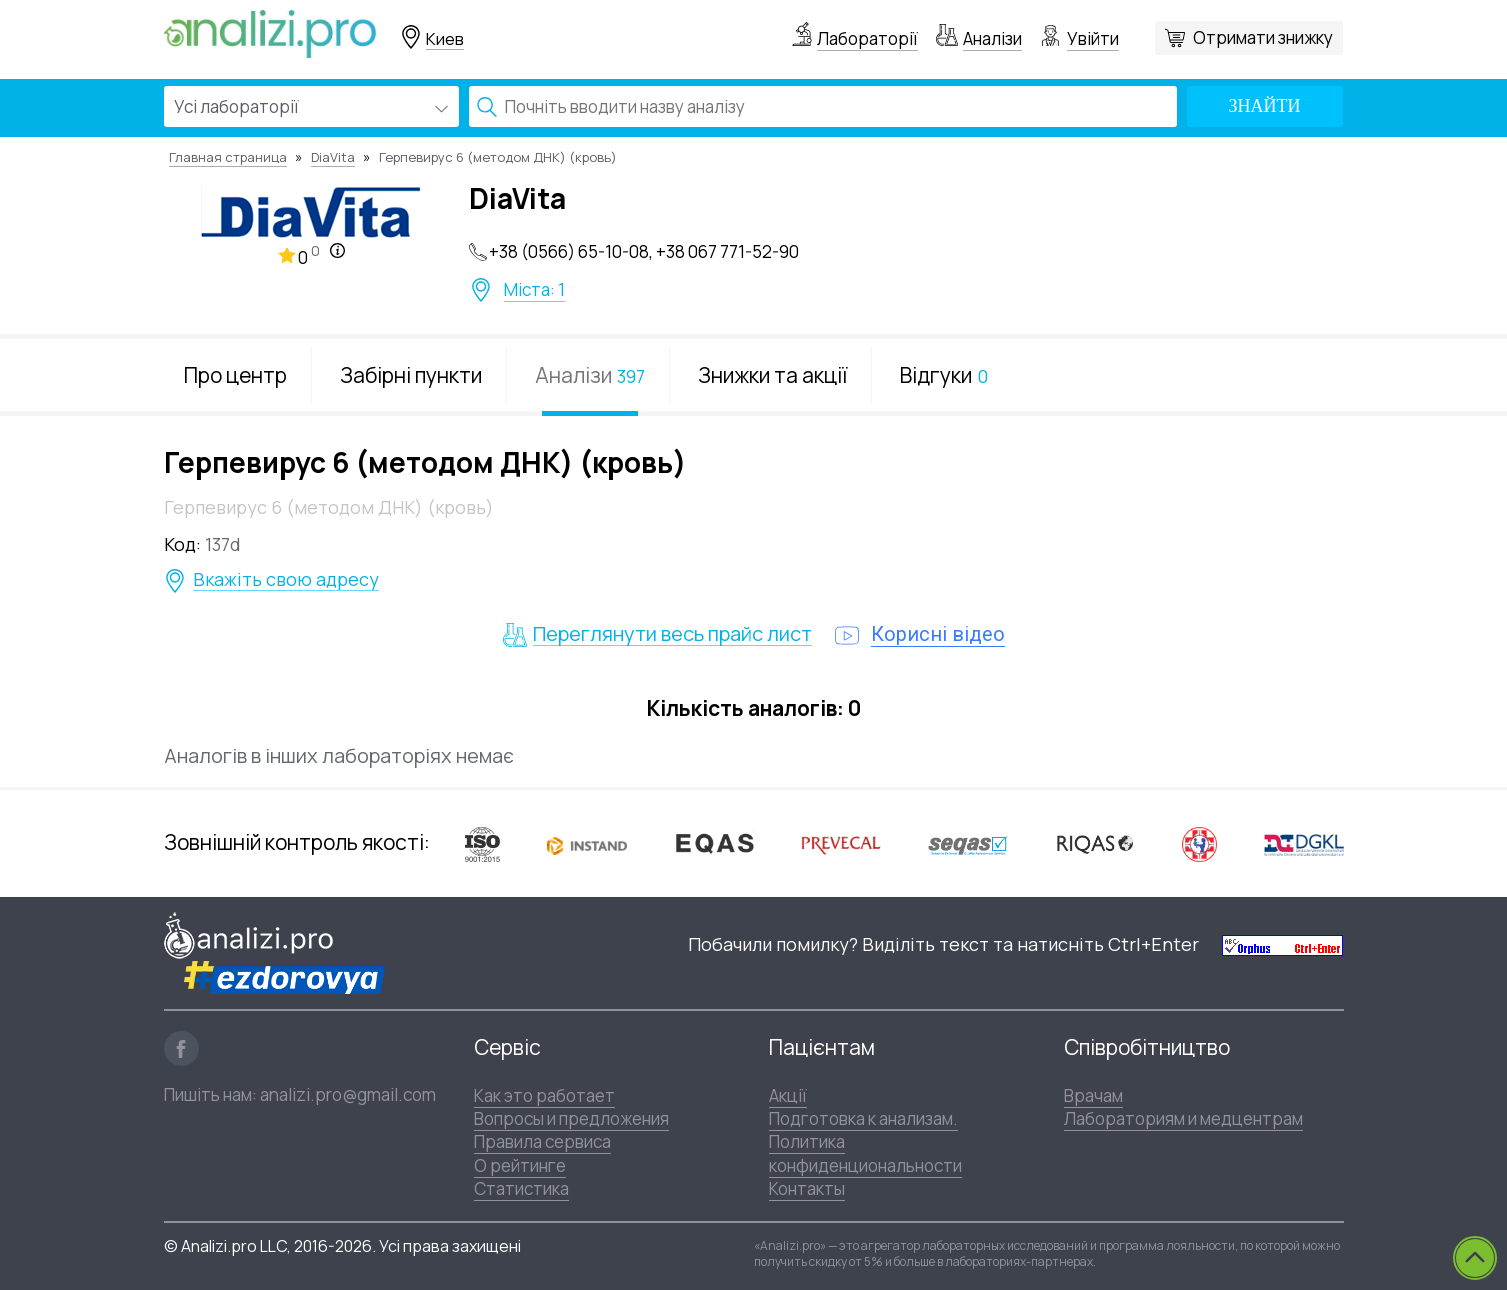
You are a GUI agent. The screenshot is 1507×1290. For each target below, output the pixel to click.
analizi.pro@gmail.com (348, 1094)
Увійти (1093, 38)
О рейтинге (520, 1165)
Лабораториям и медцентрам (1183, 1118)
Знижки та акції (772, 375)
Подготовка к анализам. (863, 1118)
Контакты (807, 1188)
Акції (788, 1095)
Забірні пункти (411, 375)
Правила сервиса (542, 1141)
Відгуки (944, 375)
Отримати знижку (1263, 37)
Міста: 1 (534, 290)
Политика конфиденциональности (865, 1153)
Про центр (235, 375)
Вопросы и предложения (571, 1118)
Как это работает (544, 1095)
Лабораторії (867, 38)
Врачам (1093, 1095)
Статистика (521, 1188)
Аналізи (992, 38)
